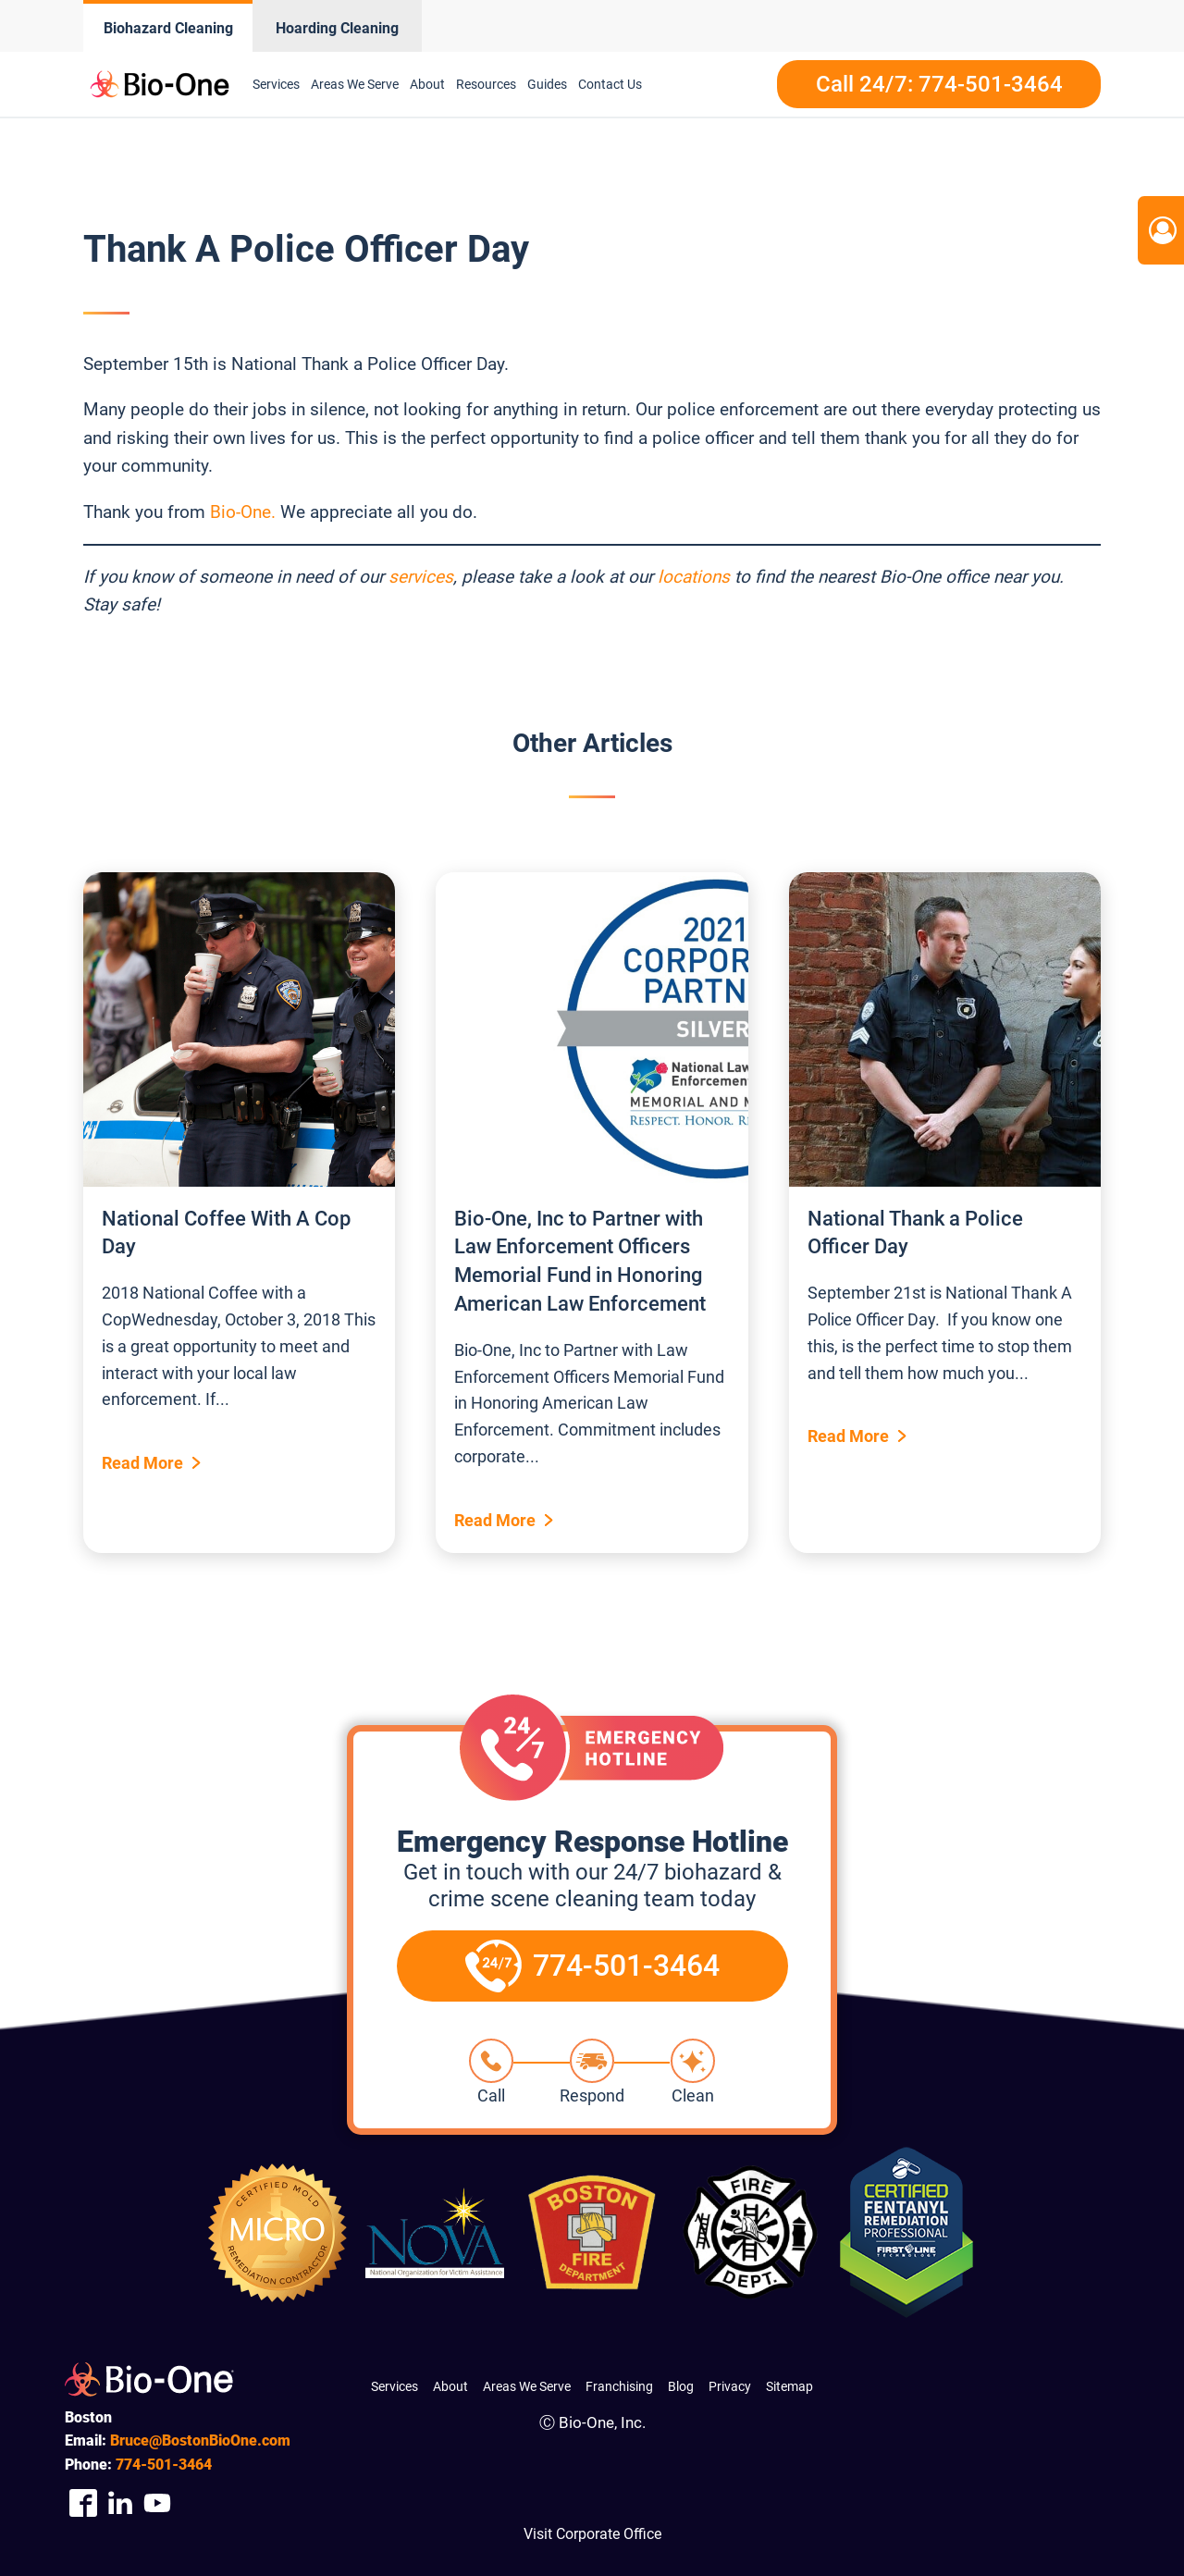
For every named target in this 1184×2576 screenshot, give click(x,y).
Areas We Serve (355, 84)
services (420, 576)
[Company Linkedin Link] (120, 2502)
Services (276, 84)
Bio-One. (243, 512)
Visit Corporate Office (592, 2534)
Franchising (619, 2386)
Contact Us (610, 84)
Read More (142, 1463)
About (427, 84)
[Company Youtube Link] (157, 2502)
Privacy (730, 2386)
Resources (486, 84)
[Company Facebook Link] (83, 2502)
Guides (547, 84)
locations (694, 576)
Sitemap (789, 2386)
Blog (681, 2386)
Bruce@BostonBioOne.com (200, 2440)
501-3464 (164, 2464)
